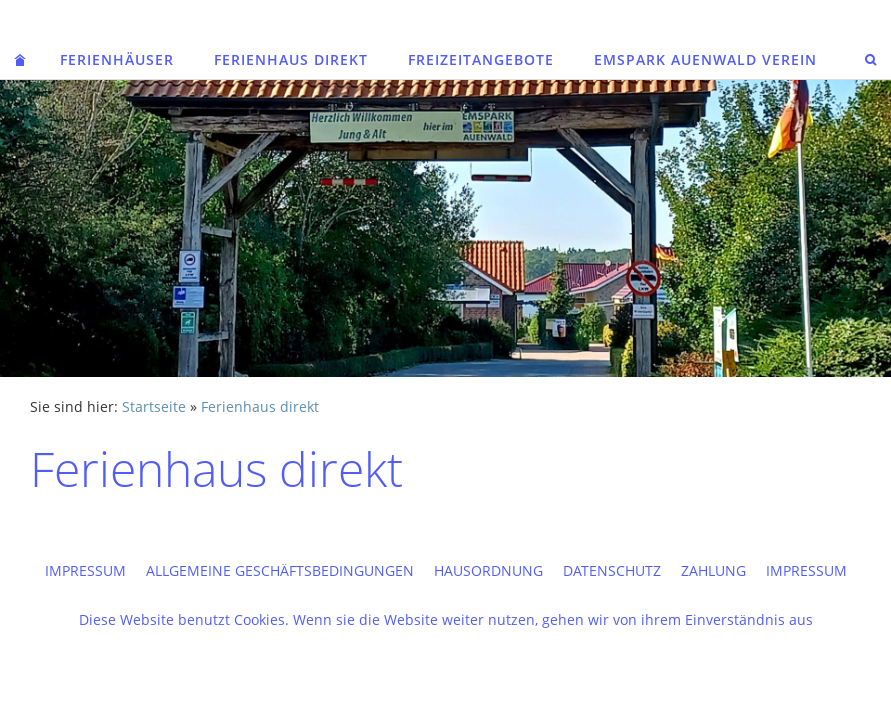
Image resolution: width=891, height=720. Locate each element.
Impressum (85, 570)
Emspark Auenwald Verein (705, 59)
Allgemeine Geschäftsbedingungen (280, 570)
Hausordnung (488, 570)
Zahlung (713, 570)
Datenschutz (612, 570)
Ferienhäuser (117, 59)
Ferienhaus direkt (291, 59)
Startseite (154, 406)
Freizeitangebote (481, 59)
